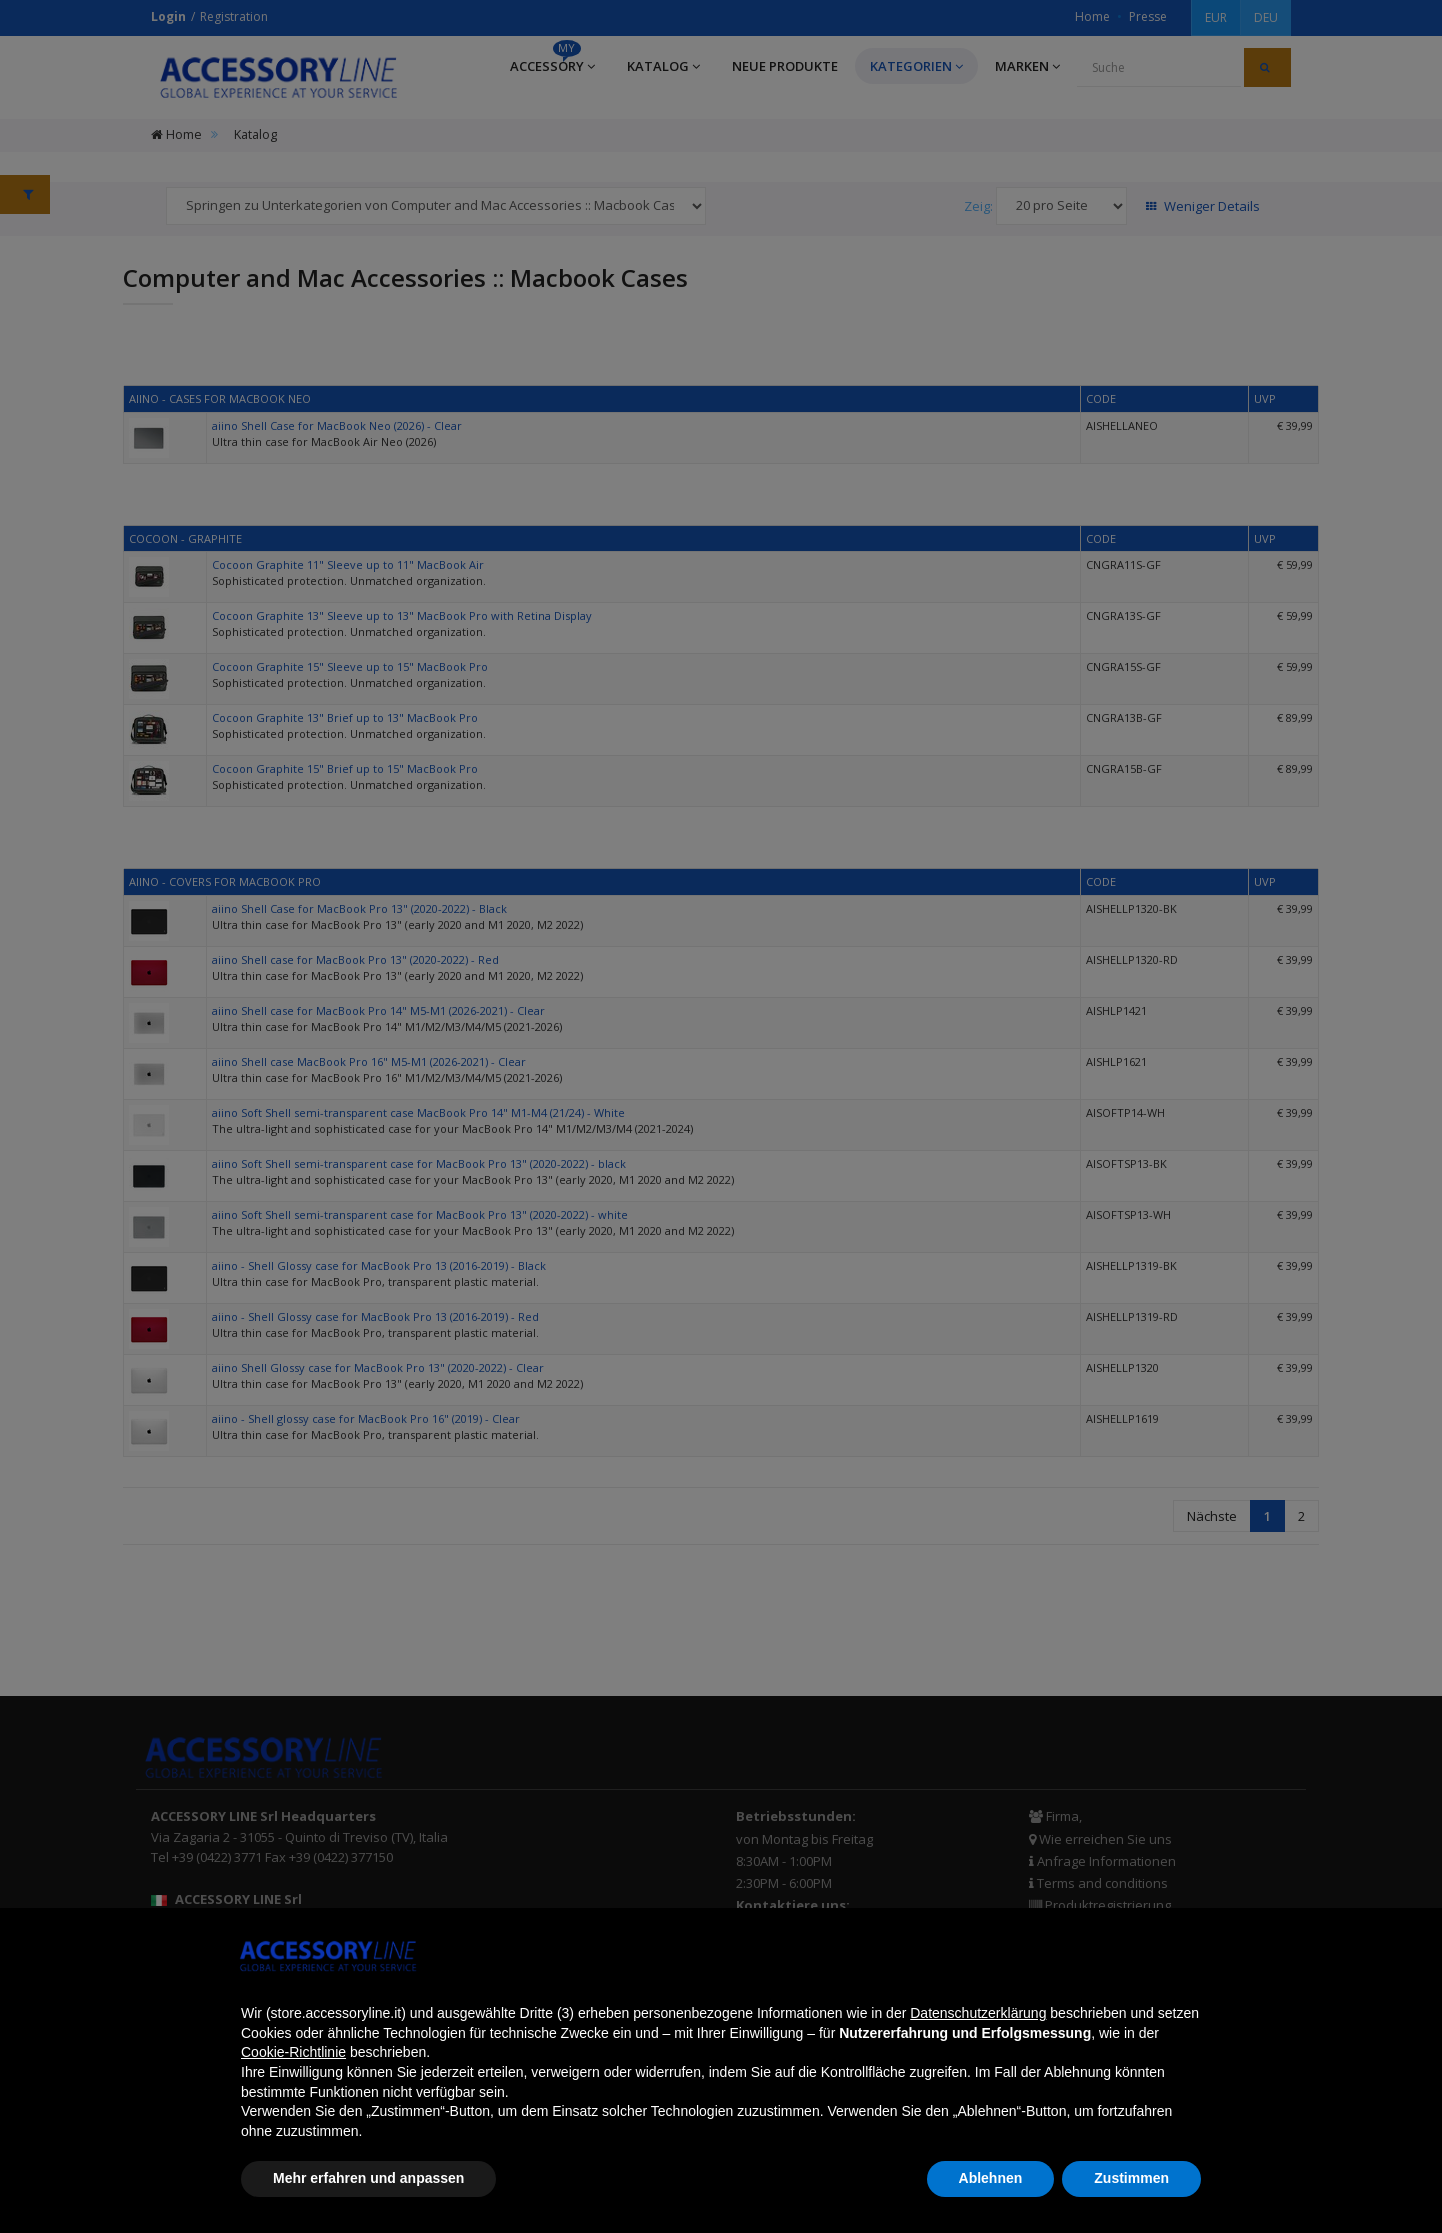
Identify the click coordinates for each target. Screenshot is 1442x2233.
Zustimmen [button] (1131, 2178)
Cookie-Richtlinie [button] (293, 2052)
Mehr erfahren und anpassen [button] (368, 2178)
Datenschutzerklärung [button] (978, 2013)
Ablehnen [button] (991, 2178)
